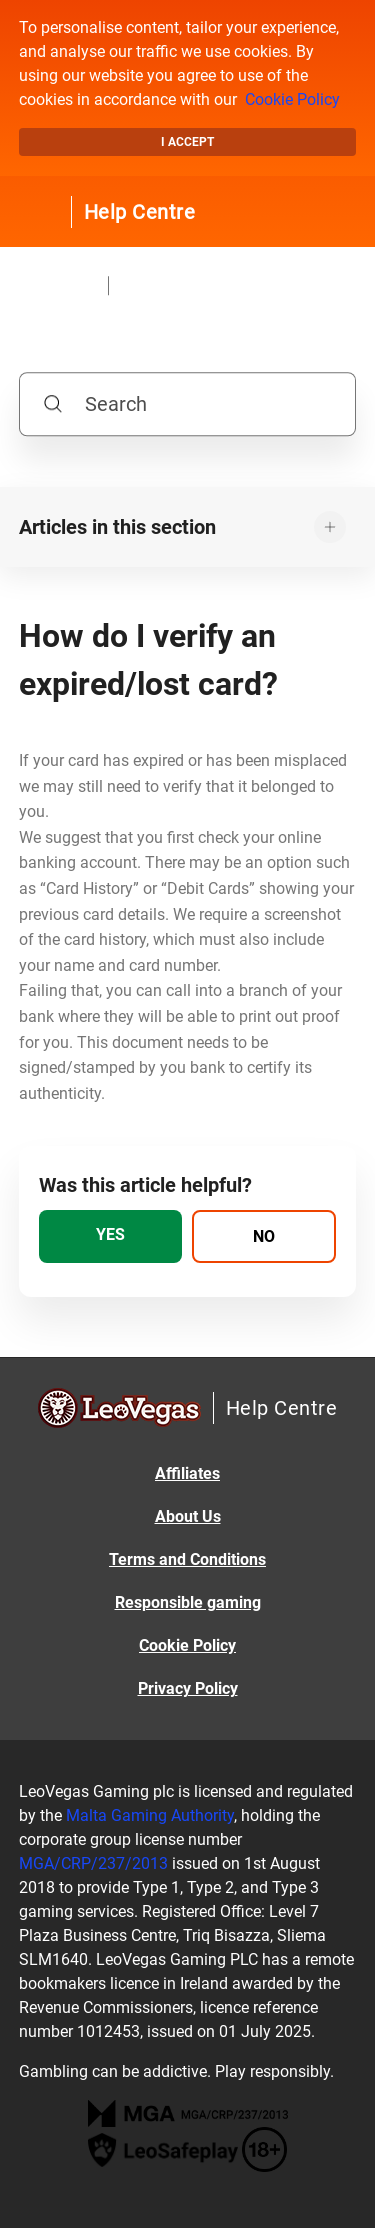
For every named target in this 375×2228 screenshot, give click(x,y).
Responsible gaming (188, 1602)
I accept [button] (187, 142)
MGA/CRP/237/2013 (93, 1863)
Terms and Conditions (187, 1559)
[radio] (111, 1236)
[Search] (188, 404)
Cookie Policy (292, 99)
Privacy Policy (188, 1688)
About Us (188, 1516)
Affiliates (187, 1473)
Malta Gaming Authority (150, 1815)
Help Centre (140, 212)
